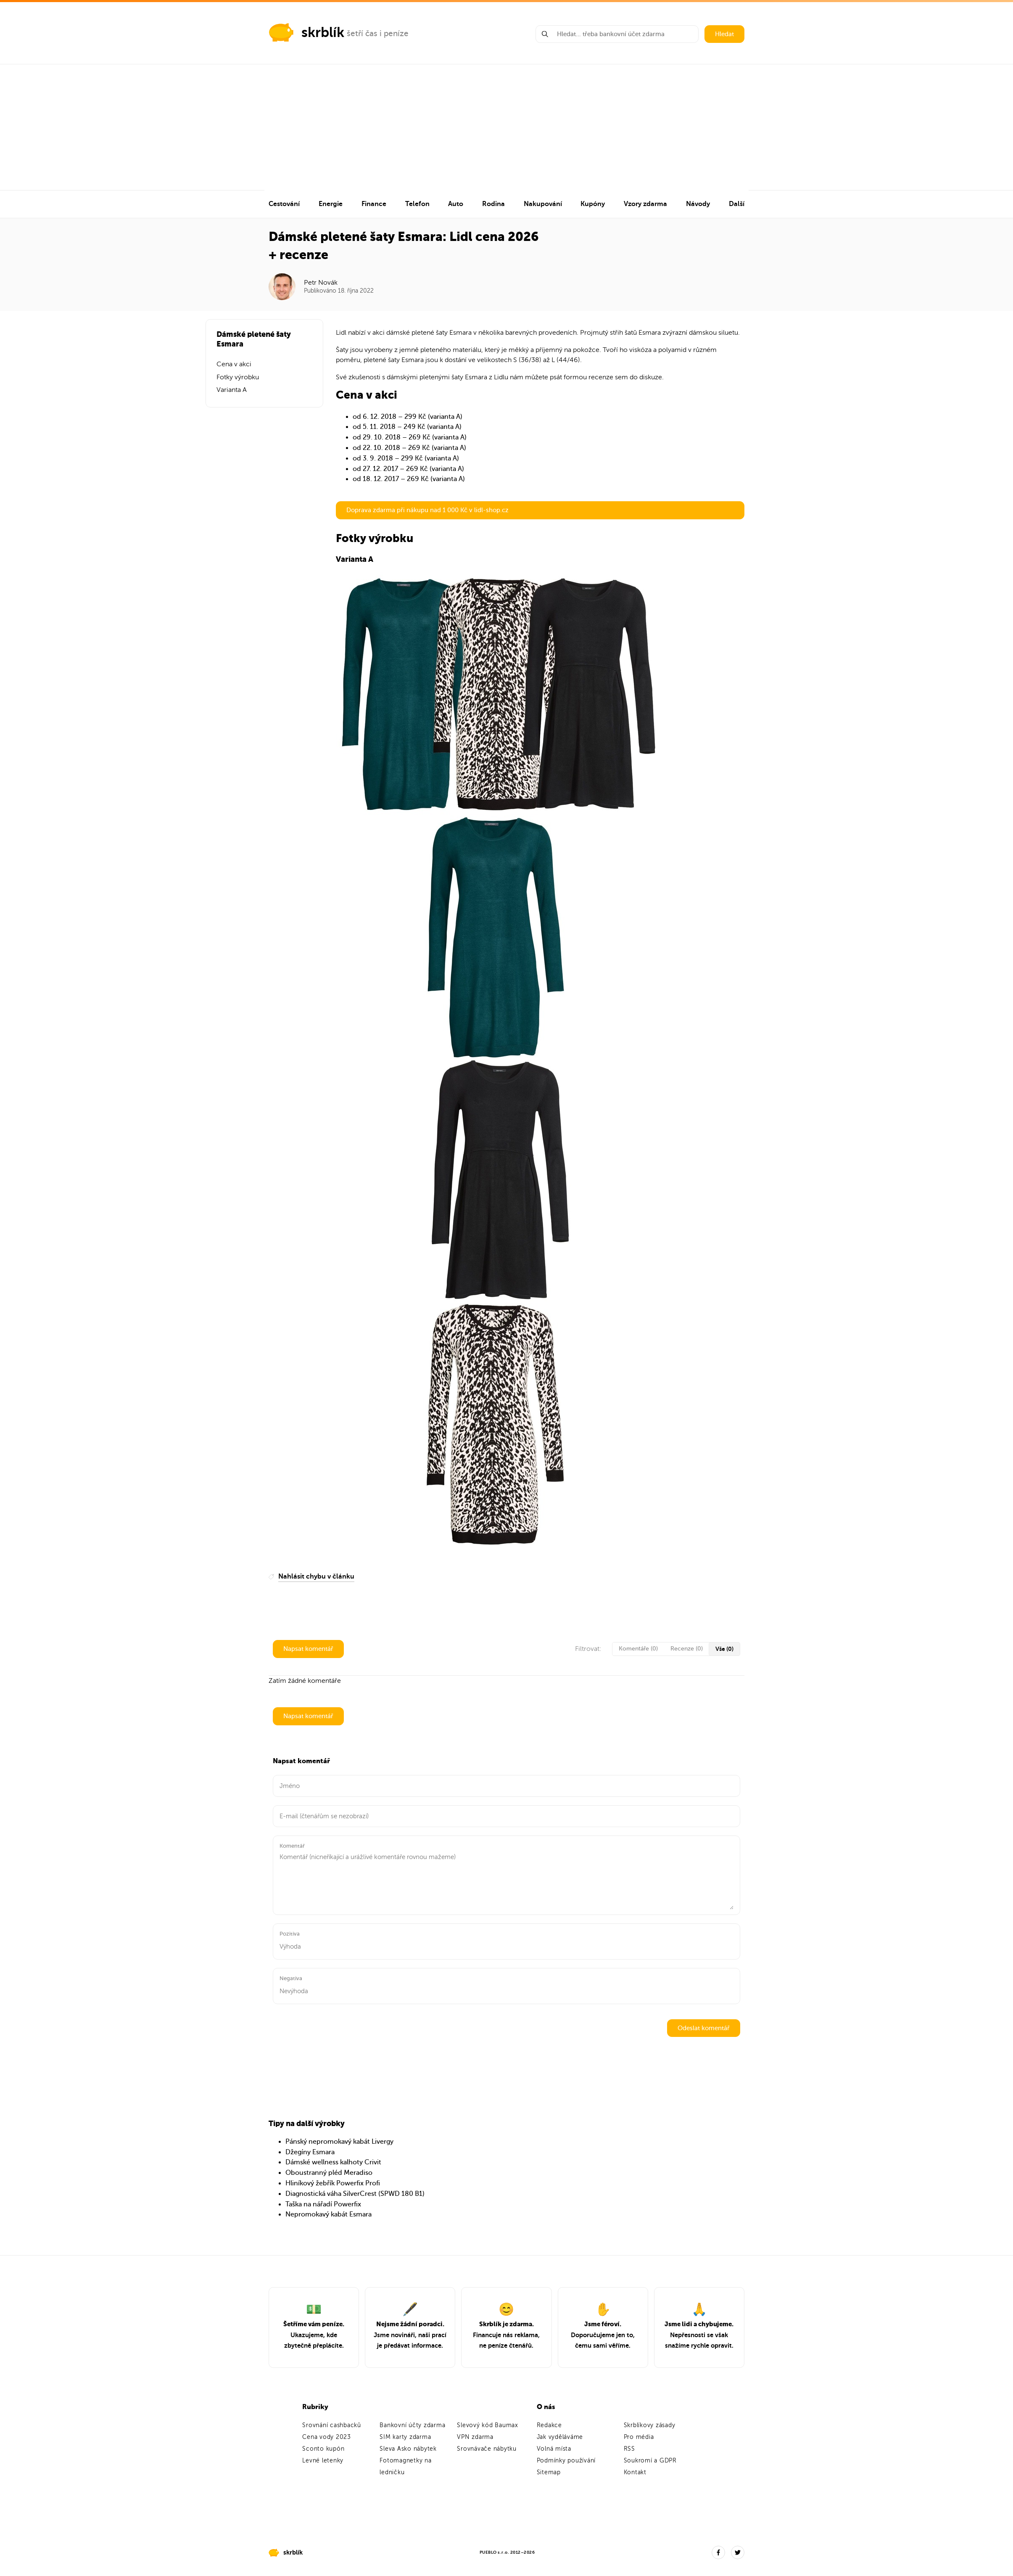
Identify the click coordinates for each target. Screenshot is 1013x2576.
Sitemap (549, 2472)
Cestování (284, 204)
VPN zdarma (475, 2437)
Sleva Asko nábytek (408, 2449)
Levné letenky (322, 2460)
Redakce (549, 2425)
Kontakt (635, 2472)
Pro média (639, 2437)
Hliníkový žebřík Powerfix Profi (332, 2183)
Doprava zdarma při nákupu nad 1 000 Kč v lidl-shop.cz (427, 510)
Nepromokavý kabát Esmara (328, 2214)
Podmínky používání (566, 2460)
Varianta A (231, 390)
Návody (698, 204)
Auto (455, 204)
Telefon (417, 204)
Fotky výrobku (237, 377)
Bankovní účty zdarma (412, 2425)
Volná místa (554, 2449)
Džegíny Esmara (310, 2152)
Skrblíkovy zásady (649, 2425)
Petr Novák (321, 282)
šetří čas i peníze (378, 33)
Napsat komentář (308, 1648)
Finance (373, 204)
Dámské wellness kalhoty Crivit (333, 2162)
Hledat (724, 34)
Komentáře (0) (638, 1648)
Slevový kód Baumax (487, 2425)
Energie (331, 204)
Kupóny (592, 204)
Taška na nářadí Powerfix (323, 2204)
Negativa (291, 1978)
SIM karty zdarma (405, 2437)
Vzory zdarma (645, 204)
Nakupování (543, 204)
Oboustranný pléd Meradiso (328, 2173)
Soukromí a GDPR (650, 2460)
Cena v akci (233, 364)
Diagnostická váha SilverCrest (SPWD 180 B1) (355, 2194)
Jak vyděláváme (560, 2437)
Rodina (493, 204)
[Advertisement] (506, 127)
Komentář (292, 1846)
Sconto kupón (323, 2449)
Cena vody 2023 (326, 2437)
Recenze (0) (686, 1648)
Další (736, 204)
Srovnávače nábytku (487, 2449)
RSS (629, 2449)
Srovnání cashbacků (331, 2425)
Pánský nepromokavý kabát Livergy (339, 2141)
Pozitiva (290, 1934)
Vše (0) (724, 1648)
